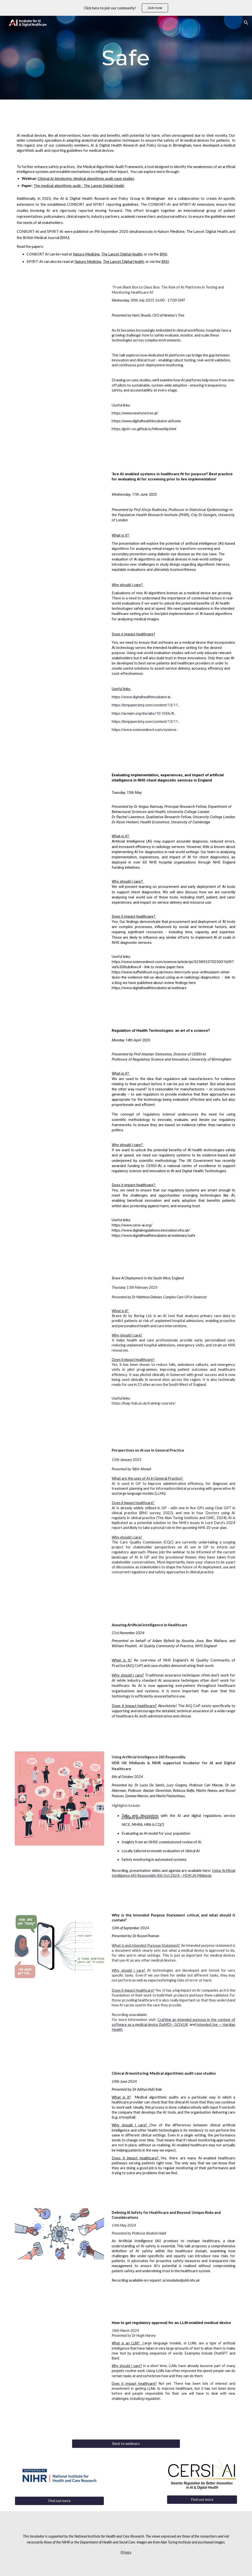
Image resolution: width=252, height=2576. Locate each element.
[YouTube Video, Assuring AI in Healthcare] (59, 1658)
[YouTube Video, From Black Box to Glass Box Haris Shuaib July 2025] (59, 338)
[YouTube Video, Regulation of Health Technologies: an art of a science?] (59, 1104)
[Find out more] (59, 2501)
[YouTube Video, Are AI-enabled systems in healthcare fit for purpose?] (59, 563)
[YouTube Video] (59, 1320)
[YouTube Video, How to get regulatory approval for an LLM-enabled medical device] (59, 2348)
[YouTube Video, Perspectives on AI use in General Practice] (59, 1496)
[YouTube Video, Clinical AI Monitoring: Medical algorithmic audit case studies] (59, 2105)
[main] (126, 57)
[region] (126, 8)
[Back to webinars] (126, 2443)
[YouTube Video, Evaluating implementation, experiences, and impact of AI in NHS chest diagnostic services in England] (59, 850)
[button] (246, 23)
